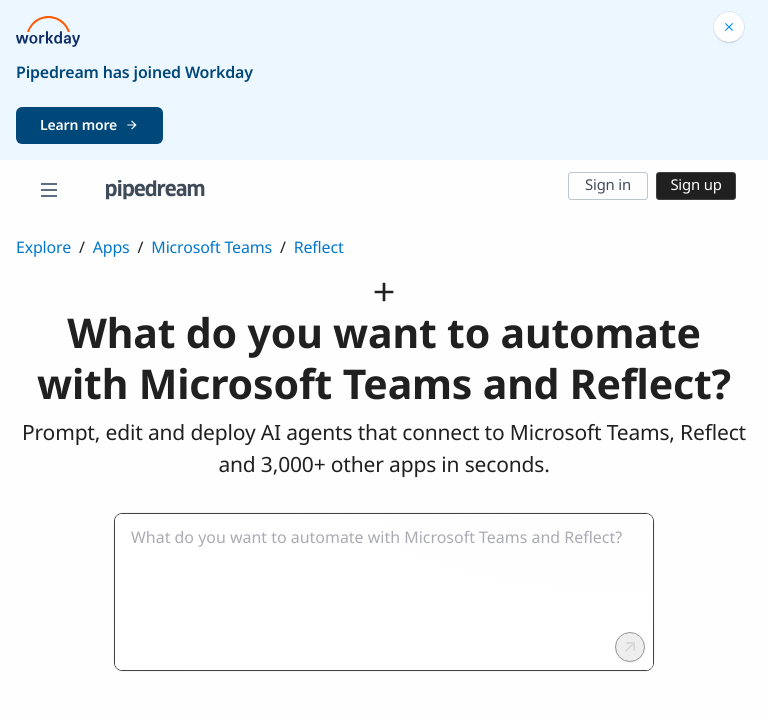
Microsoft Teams (211, 247)
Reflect (319, 247)
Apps (111, 247)
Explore (43, 247)
